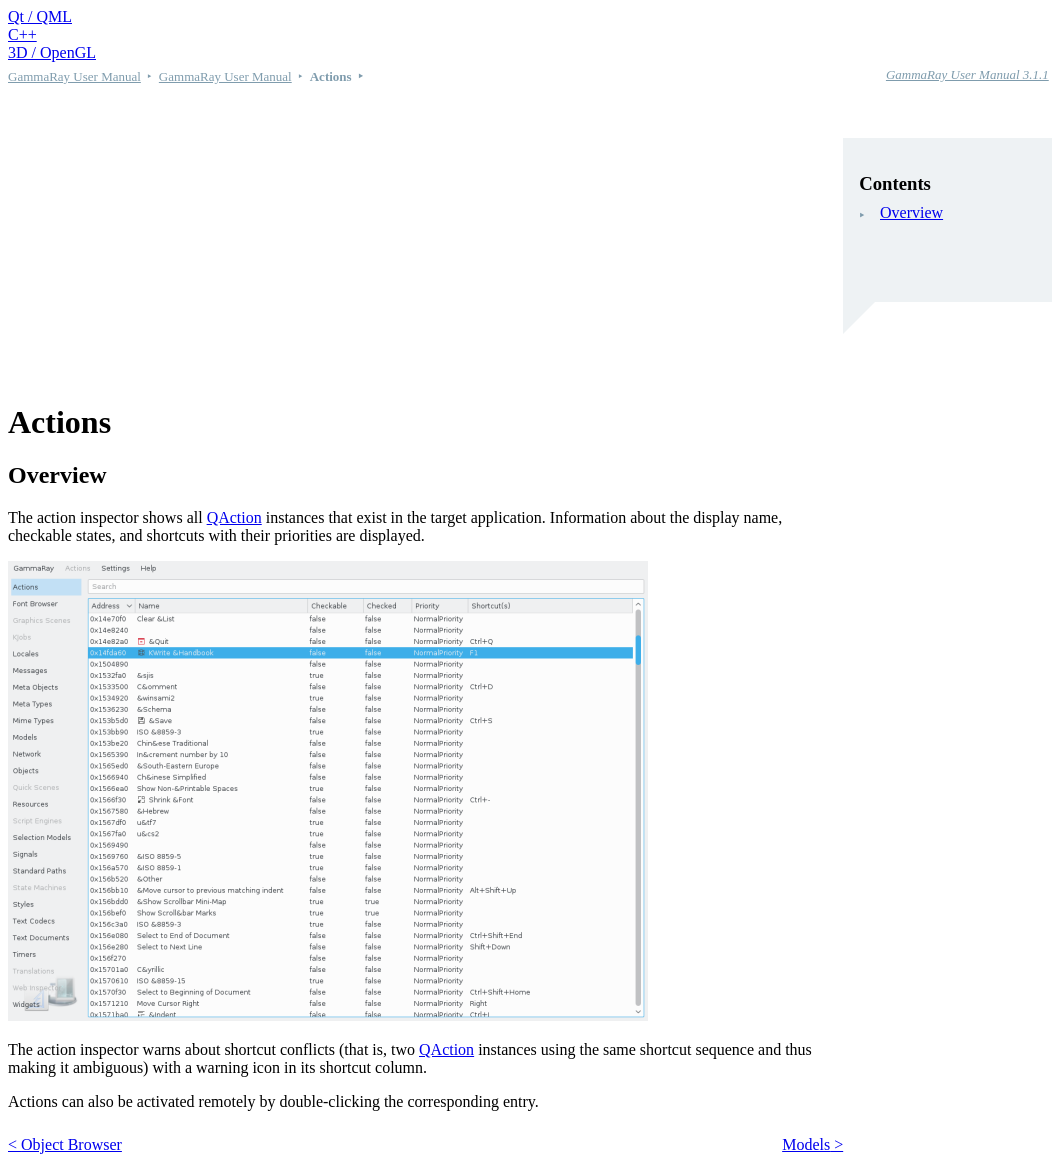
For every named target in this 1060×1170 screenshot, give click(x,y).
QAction (234, 517)
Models (806, 1144)
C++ (22, 34)
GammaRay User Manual (74, 76)
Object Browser (71, 1144)
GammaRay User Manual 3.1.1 (967, 74)
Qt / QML (40, 16)
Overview (911, 212)
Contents (895, 183)
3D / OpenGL (52, 52)
